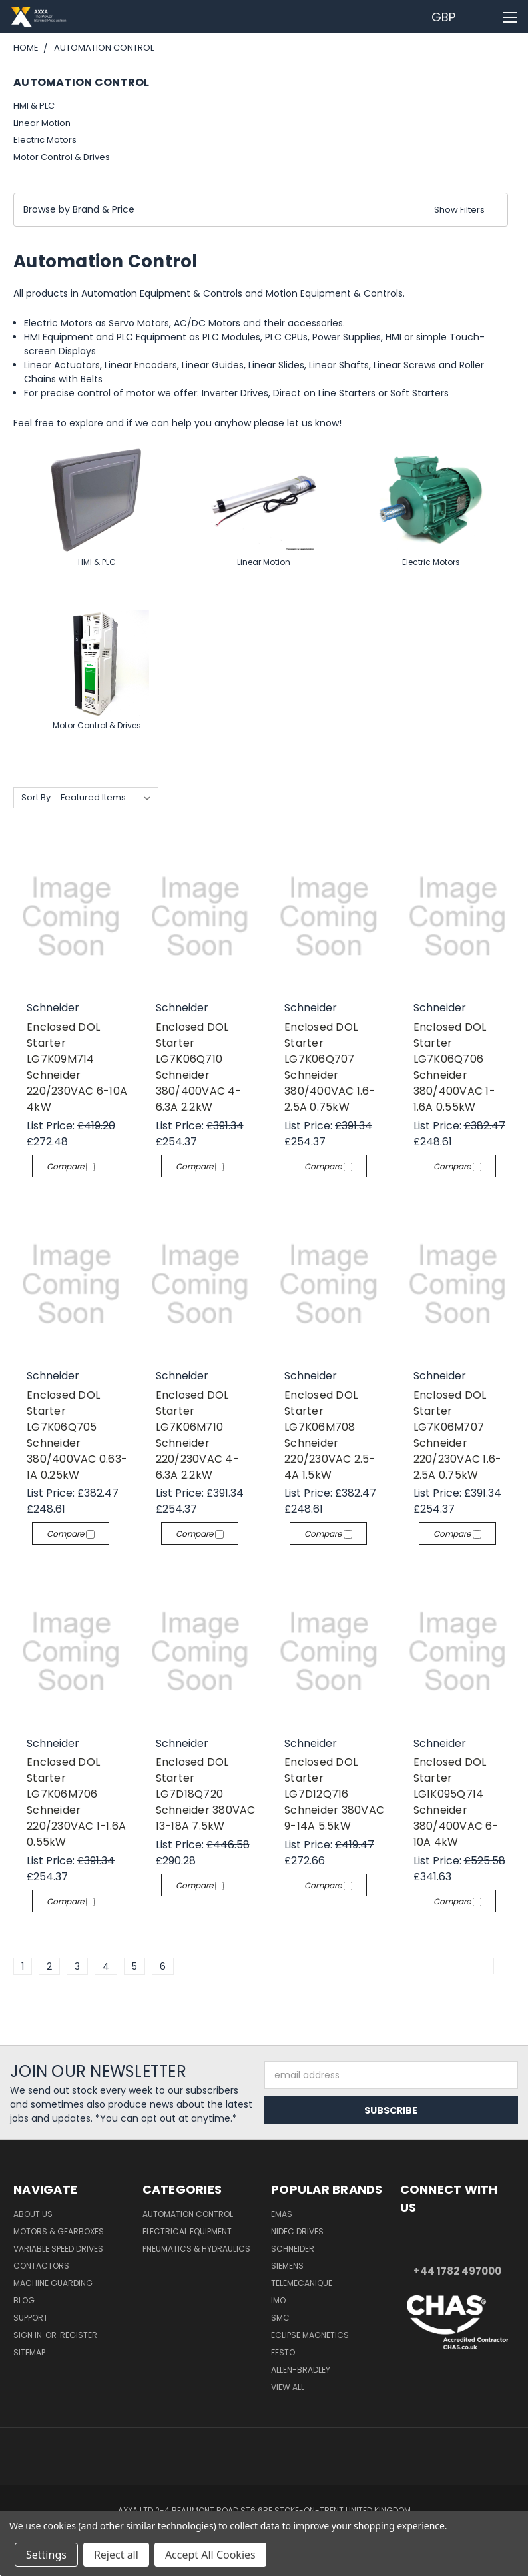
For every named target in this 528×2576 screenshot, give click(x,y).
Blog (24, 2300)
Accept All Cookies (210, 2554)
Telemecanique (301, 2283)
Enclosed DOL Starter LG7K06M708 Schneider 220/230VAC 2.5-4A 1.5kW (330, 1435)
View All (287, 2387)
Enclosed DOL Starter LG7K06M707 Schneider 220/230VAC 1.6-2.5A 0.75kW (457, 1435)
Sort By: (37, 797)
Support (30, 2317)
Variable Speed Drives (58, 2248)
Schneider (292, 2248)
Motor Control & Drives (61, 157)
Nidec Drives (297, 2231)
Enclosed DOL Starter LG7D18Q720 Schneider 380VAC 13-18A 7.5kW (206, 1794)
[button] (260, 210)
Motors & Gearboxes (58, 2231)
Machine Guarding (53, 2283)
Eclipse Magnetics (310, 2335)
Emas (281, 2214)
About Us (33, 2214)
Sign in (28, 2335)
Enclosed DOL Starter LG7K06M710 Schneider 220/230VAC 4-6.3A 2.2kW (197, 1435)
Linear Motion (42, 123)
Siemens (287, 2265)
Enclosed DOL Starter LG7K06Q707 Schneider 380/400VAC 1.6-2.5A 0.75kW (330, 1067)
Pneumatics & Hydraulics (196, 2248)
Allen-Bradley (300, 2369)
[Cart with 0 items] (485, 17)
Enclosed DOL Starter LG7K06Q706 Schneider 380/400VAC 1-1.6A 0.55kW (454, 1067)
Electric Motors (45, 139)
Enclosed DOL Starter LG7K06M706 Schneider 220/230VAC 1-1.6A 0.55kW (76, 1802)
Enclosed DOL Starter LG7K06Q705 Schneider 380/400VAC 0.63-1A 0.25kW (77, 1435)
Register (78, 2335)
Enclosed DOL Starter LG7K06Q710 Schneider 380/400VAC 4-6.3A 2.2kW (199, 1067)
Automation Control (187, 2214)
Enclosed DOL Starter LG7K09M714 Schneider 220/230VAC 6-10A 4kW (77, 1067)
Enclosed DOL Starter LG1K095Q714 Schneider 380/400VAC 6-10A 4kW (456, 1802)
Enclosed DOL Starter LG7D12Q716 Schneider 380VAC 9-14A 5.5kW (334, 1794)
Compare (71, 1166)
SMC (280, 2317)
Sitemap (29, 2352)
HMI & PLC (34, 105)
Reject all (116, 2554)
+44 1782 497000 (457, 2271)
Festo (283, 2352)
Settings (46, 2554)
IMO (278, 2300)
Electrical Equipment (187, 2231)
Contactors (41, 2265)
